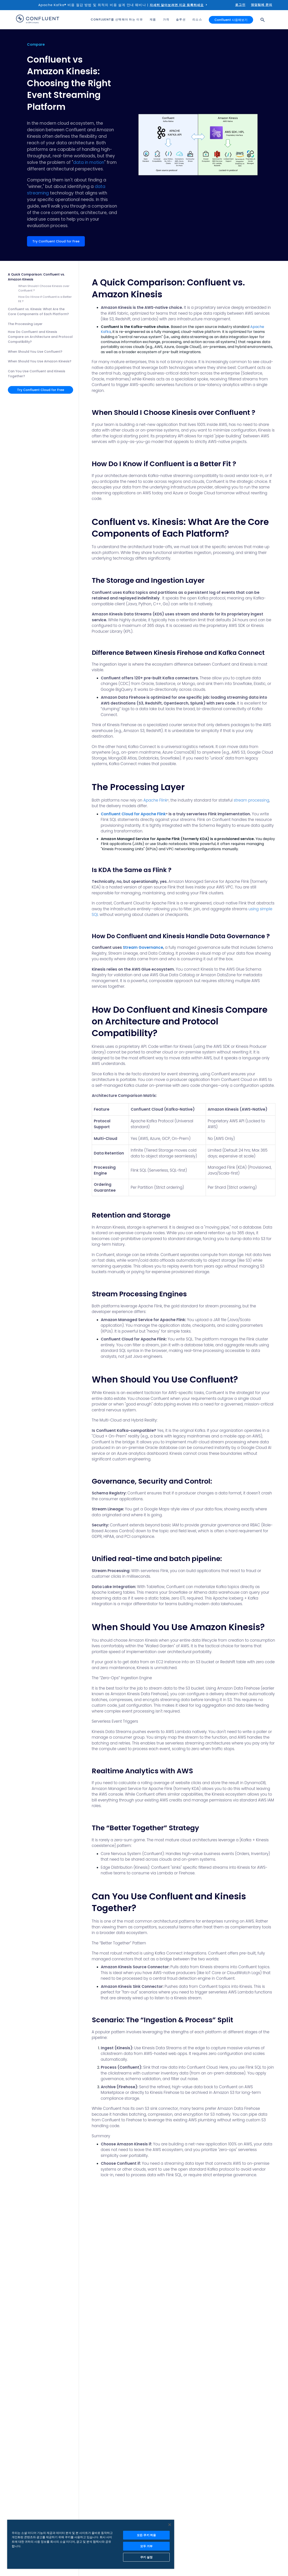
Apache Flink (155, 800)
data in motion (88, 162)
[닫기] (169, 2524)
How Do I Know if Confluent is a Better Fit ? (45, 299)
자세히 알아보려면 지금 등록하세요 (177, 5)
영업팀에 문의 (261, 4)
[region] (90, 2544)
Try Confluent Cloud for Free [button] (55, 241)
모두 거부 (146, 2546)
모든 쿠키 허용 (146, 2535)
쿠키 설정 (146, 2557)
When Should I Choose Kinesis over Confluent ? (44, 288)
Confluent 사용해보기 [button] (231, 20)
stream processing (251, 800)
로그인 (240, 4)
